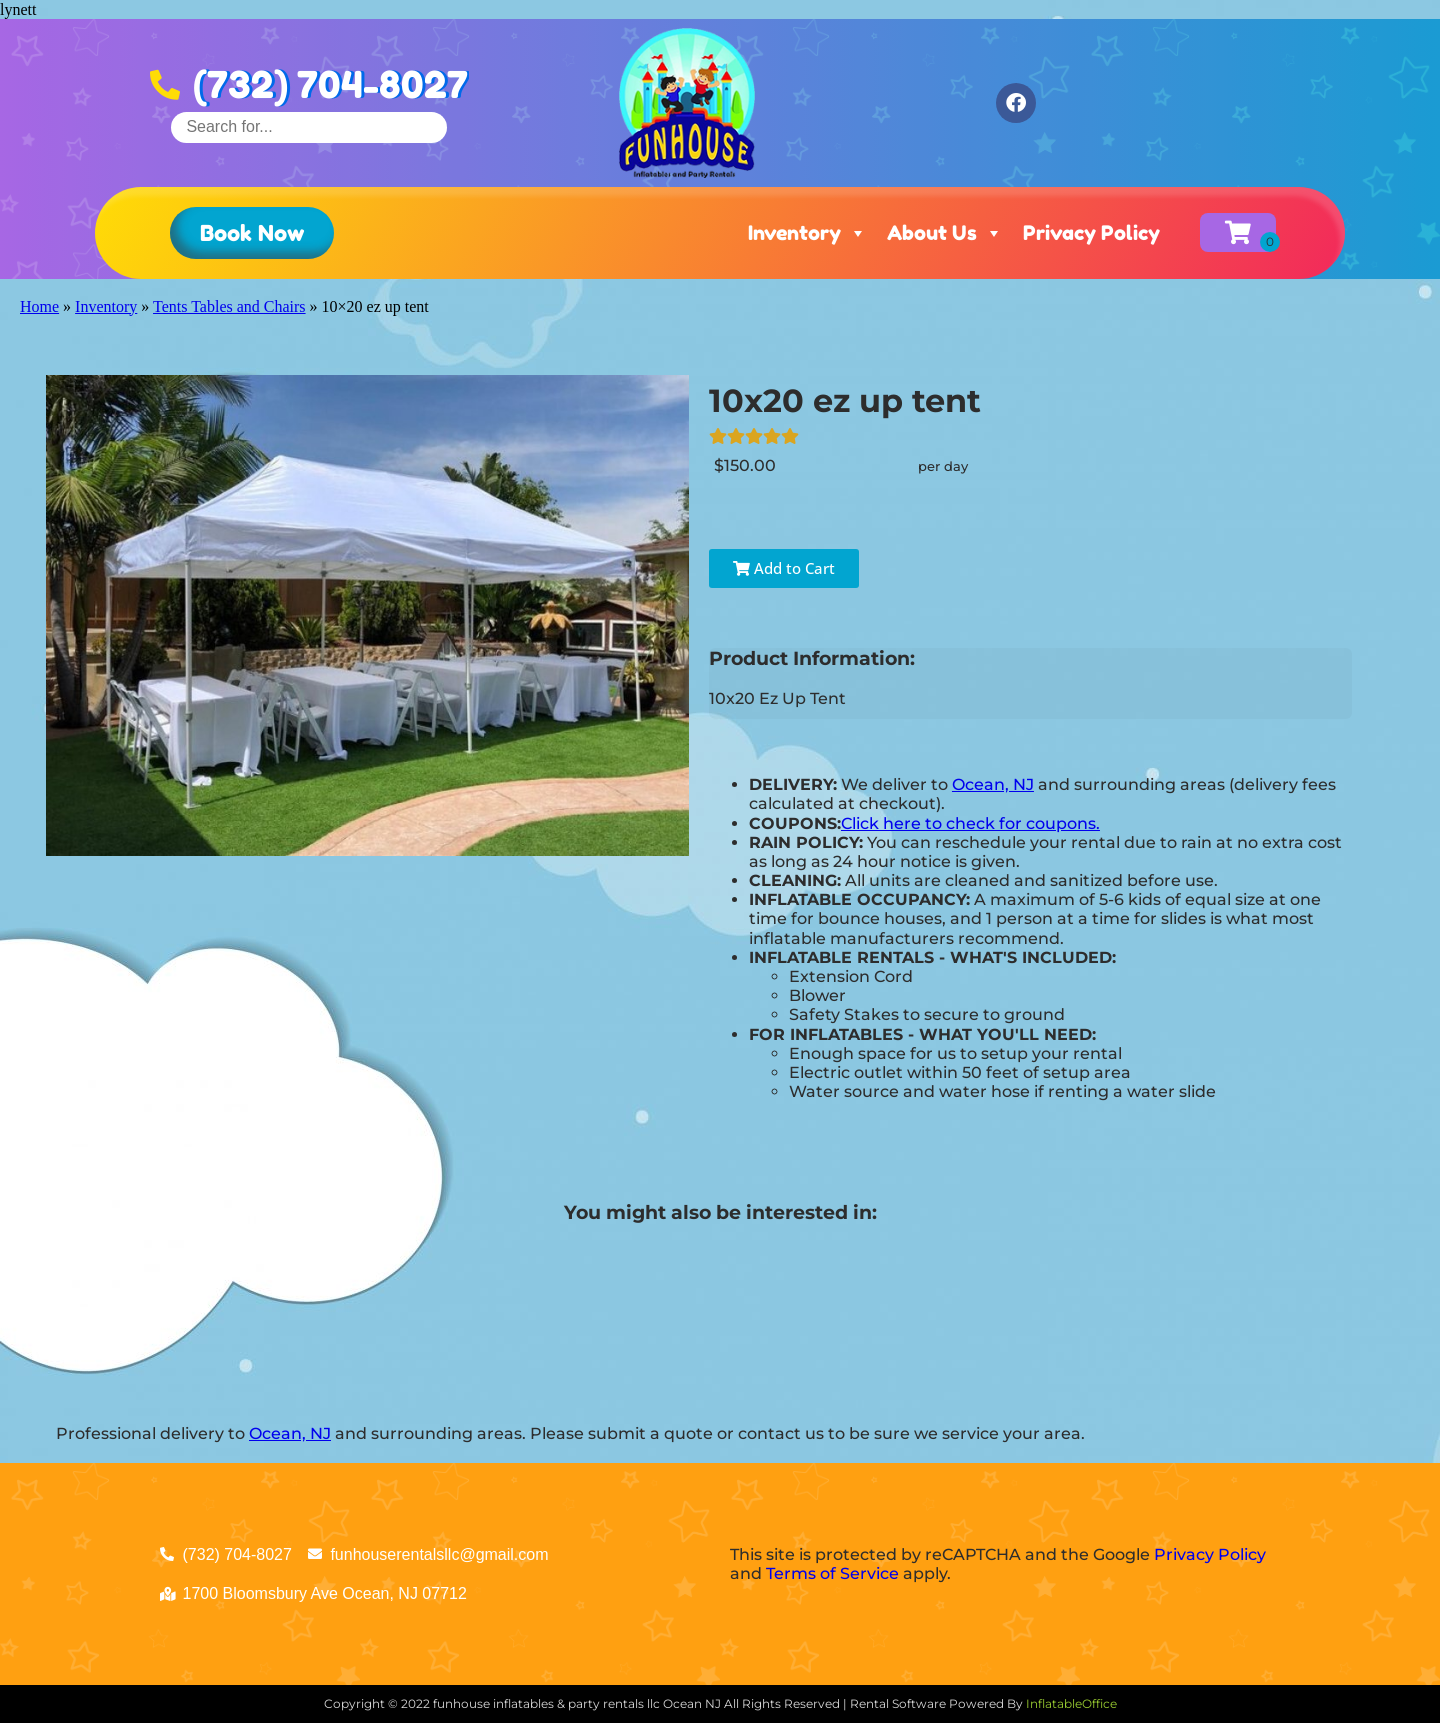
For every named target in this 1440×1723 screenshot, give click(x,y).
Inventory (807, 233)
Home (39, 306)
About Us (945, 233)
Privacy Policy (1091, 233)
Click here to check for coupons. (970, 823)
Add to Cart (784, 568)
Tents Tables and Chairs (229, 306)
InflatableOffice (1071, 1703)
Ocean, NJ (993, 784)
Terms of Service (832, 1573)
